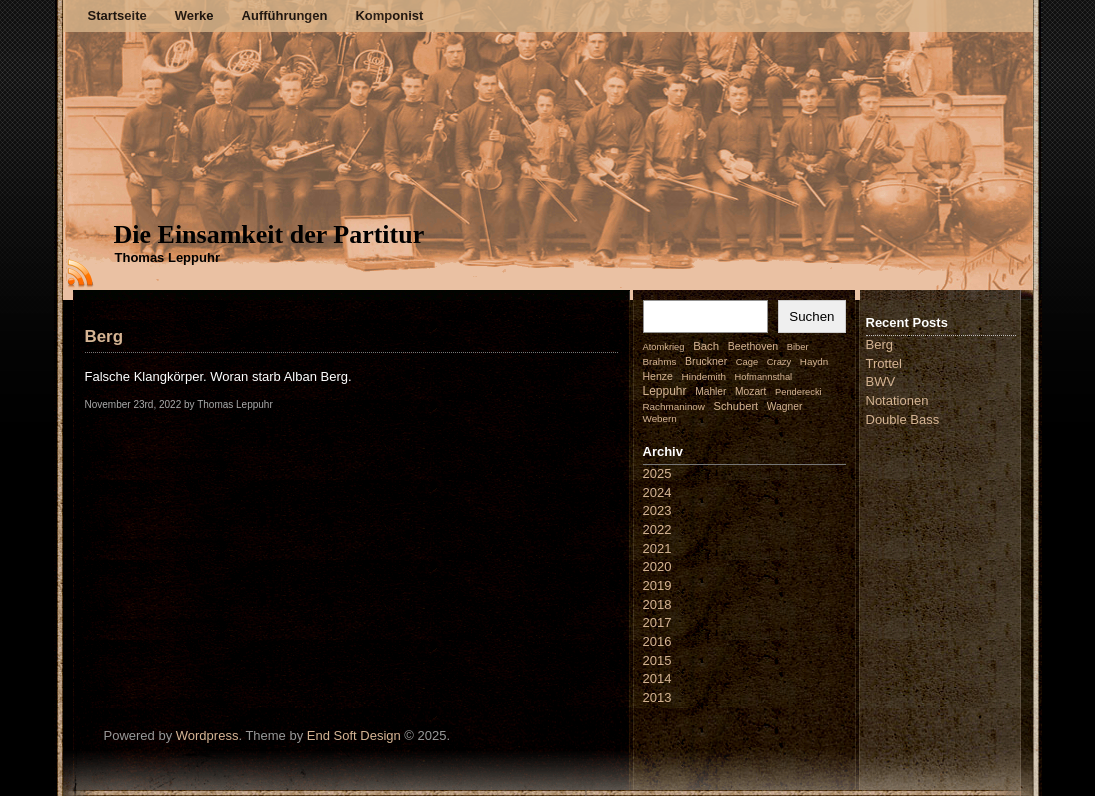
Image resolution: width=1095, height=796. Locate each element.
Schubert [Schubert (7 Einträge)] (736, 406)
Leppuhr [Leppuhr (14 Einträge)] (665, 391)
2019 (657, 585)
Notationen (897, 400)
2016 (657, 641)
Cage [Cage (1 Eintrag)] (747, 362)
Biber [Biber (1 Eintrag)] (798, 347)
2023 (657, 510)
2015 (657, 660)
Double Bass (903, 419)
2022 (657, 529)
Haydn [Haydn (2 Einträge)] (814, 361)
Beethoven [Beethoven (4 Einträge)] (753, 346)
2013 (657, 697)
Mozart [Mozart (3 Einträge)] (750, 391)
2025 (657, 473)
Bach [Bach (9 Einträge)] (706, 346)
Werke (194, 15)
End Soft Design (354, 735)
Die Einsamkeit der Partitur (269, 234)
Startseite (117, 15)
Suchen (811, 316)
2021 (657, 548)
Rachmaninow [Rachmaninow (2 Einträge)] (674, 406)
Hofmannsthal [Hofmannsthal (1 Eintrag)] (764, 377)
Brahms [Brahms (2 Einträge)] (660, 361)
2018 (657, 604)
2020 (657, 566)
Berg (104, 336)
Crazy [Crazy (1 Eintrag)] (779, 362)
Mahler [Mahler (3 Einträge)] (710, 391)
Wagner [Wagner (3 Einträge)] (784, 406)
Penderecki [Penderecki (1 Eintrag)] (798, 392)
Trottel (884, 363)
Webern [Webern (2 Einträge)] (660, 418)
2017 (657, 622)
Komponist (389, 15)
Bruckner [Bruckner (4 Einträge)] (706, 361)
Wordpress (207, 735)
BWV (881, 381)
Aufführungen (285, 15)
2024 (657, 492)
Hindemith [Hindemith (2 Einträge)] (704, 376)
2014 (657, 678)
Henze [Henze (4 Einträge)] (658, 376)
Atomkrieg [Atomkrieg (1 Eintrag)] (664, 347)
